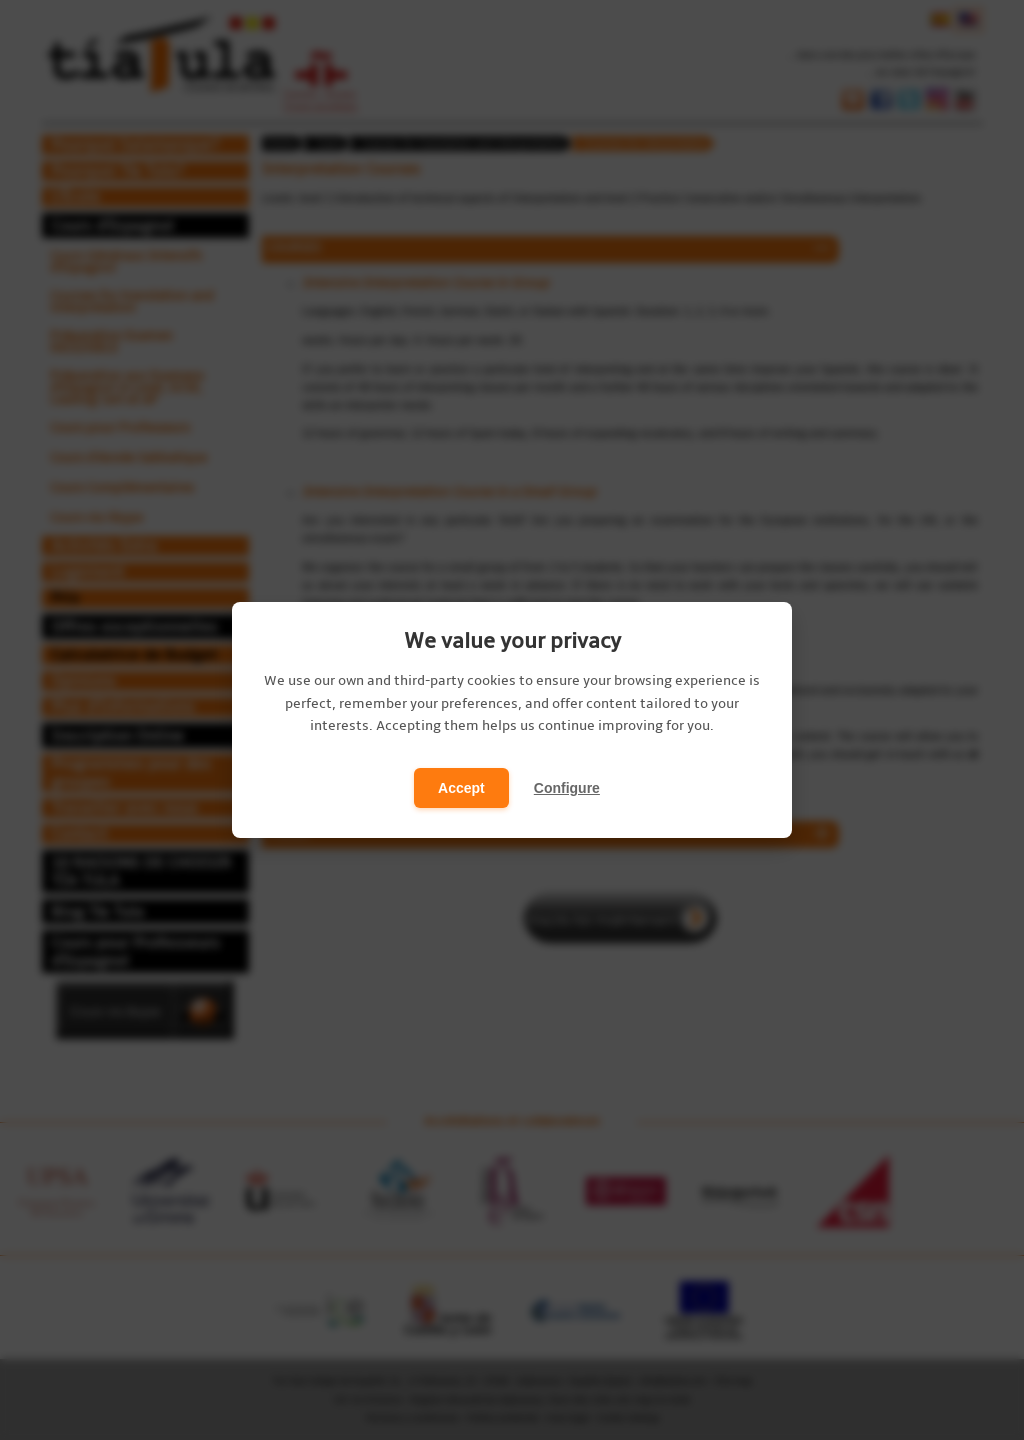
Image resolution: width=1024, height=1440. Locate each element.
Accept (461, 788)
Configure (567, 788)
